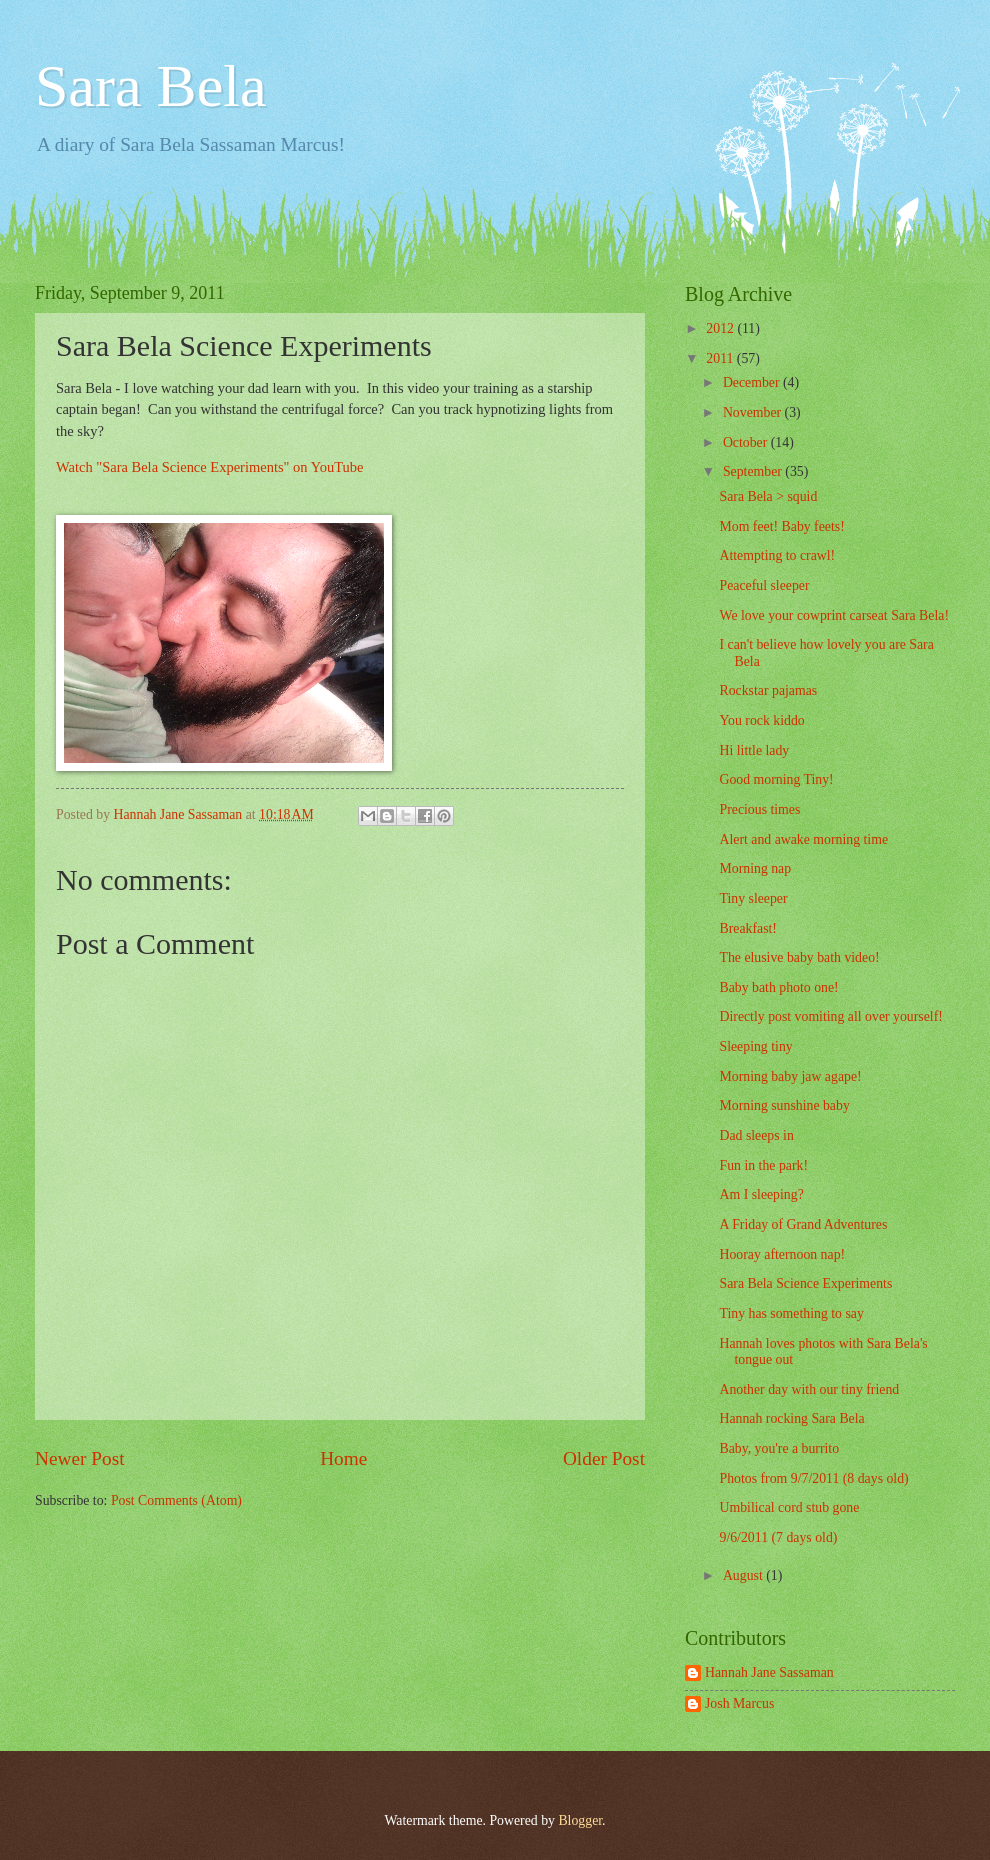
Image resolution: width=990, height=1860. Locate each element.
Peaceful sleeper (764, 585)
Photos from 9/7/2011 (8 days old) (813, 1478)
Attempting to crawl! (777, 555)
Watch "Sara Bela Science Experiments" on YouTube (209, 467)
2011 (721, 358)
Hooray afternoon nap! (782, 1254)
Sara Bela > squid (768, 496)
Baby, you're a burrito (779, 1448)
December (753, 382)
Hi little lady (754, 750)
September (754, 471)
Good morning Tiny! (776, 779)
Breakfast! (747, 928)
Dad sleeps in (756, 1135)
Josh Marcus (739, 1703)
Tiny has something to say (791, 1313)
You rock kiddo (761, 720)
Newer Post (80, 1458)
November (754, 412)
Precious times (759, 809)
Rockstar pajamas (768, 690)
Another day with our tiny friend (809, 1389)
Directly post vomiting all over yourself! (830, 1016)
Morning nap (755, 868)
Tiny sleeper (753, 898)
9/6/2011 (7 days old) (778, 1537)
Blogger (580, 1820)
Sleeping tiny (755, 1046)
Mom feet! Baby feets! (781, 526)
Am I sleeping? (761, 1194)
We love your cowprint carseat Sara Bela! (834, 615)
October (747, 442)
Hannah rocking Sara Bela (791, 1418)
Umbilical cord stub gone (789, 1507)
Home (343, 1458)
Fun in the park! (763, 1165)
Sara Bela (151, 86)
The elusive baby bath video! (799, 957)
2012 (721, 328)
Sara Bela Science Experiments (805, 1283)
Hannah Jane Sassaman (769, 1672)
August (744, 1575)
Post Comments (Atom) (176, 1500)
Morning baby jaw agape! (790, 1076)
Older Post (604, 1458)
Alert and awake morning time (803, 839)
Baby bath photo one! (778, 987)
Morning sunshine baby (784, 1105)
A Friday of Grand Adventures (803, 1224)
